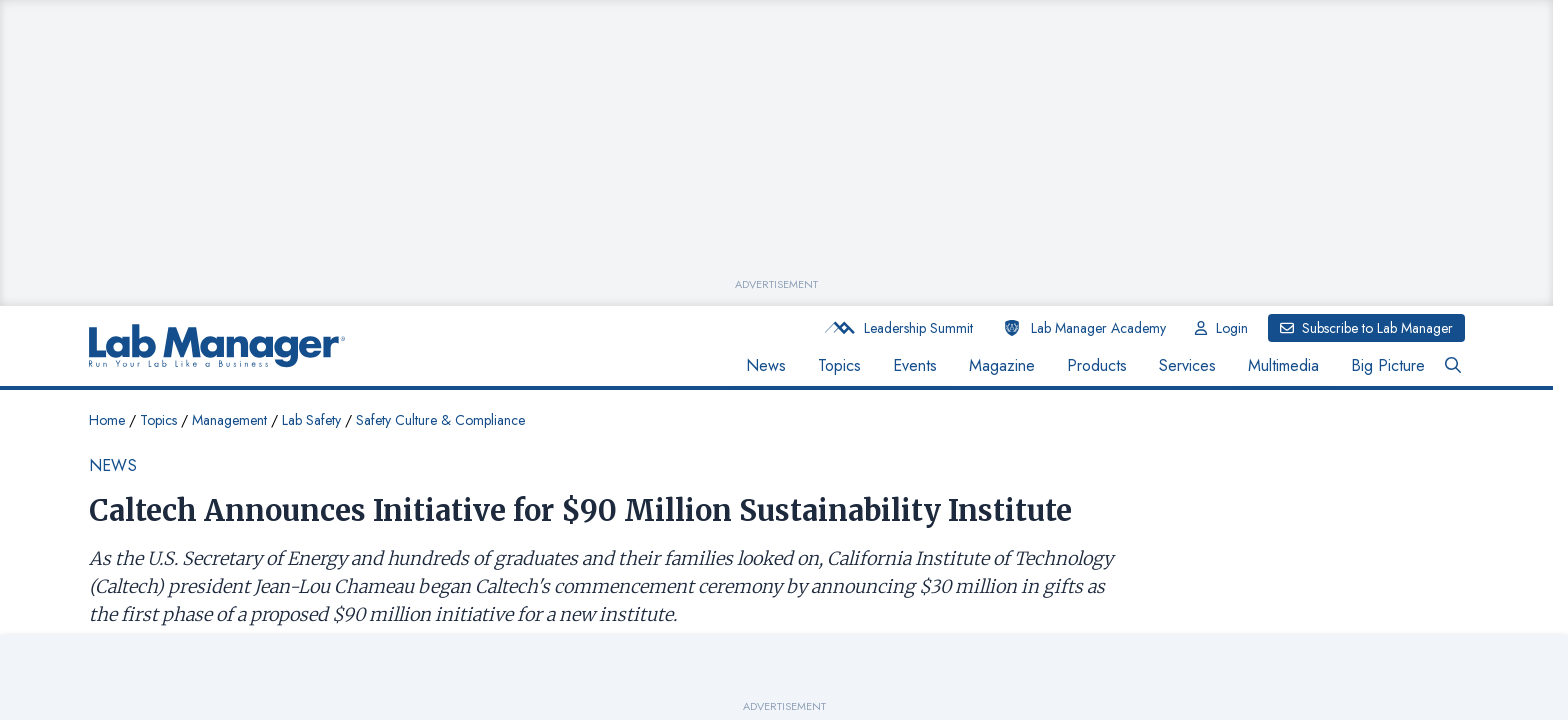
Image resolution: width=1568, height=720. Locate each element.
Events (915, 365)
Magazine (1002, 365)
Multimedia (1283, 365)
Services (1187, 365)
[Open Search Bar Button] (1453, 366)
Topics (839, 365)
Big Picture (1388, 365)
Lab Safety (311, 420)
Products (1097, 365)
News (766, 365)
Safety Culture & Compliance (440, 420)
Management (229, 420)
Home (107, 420)
